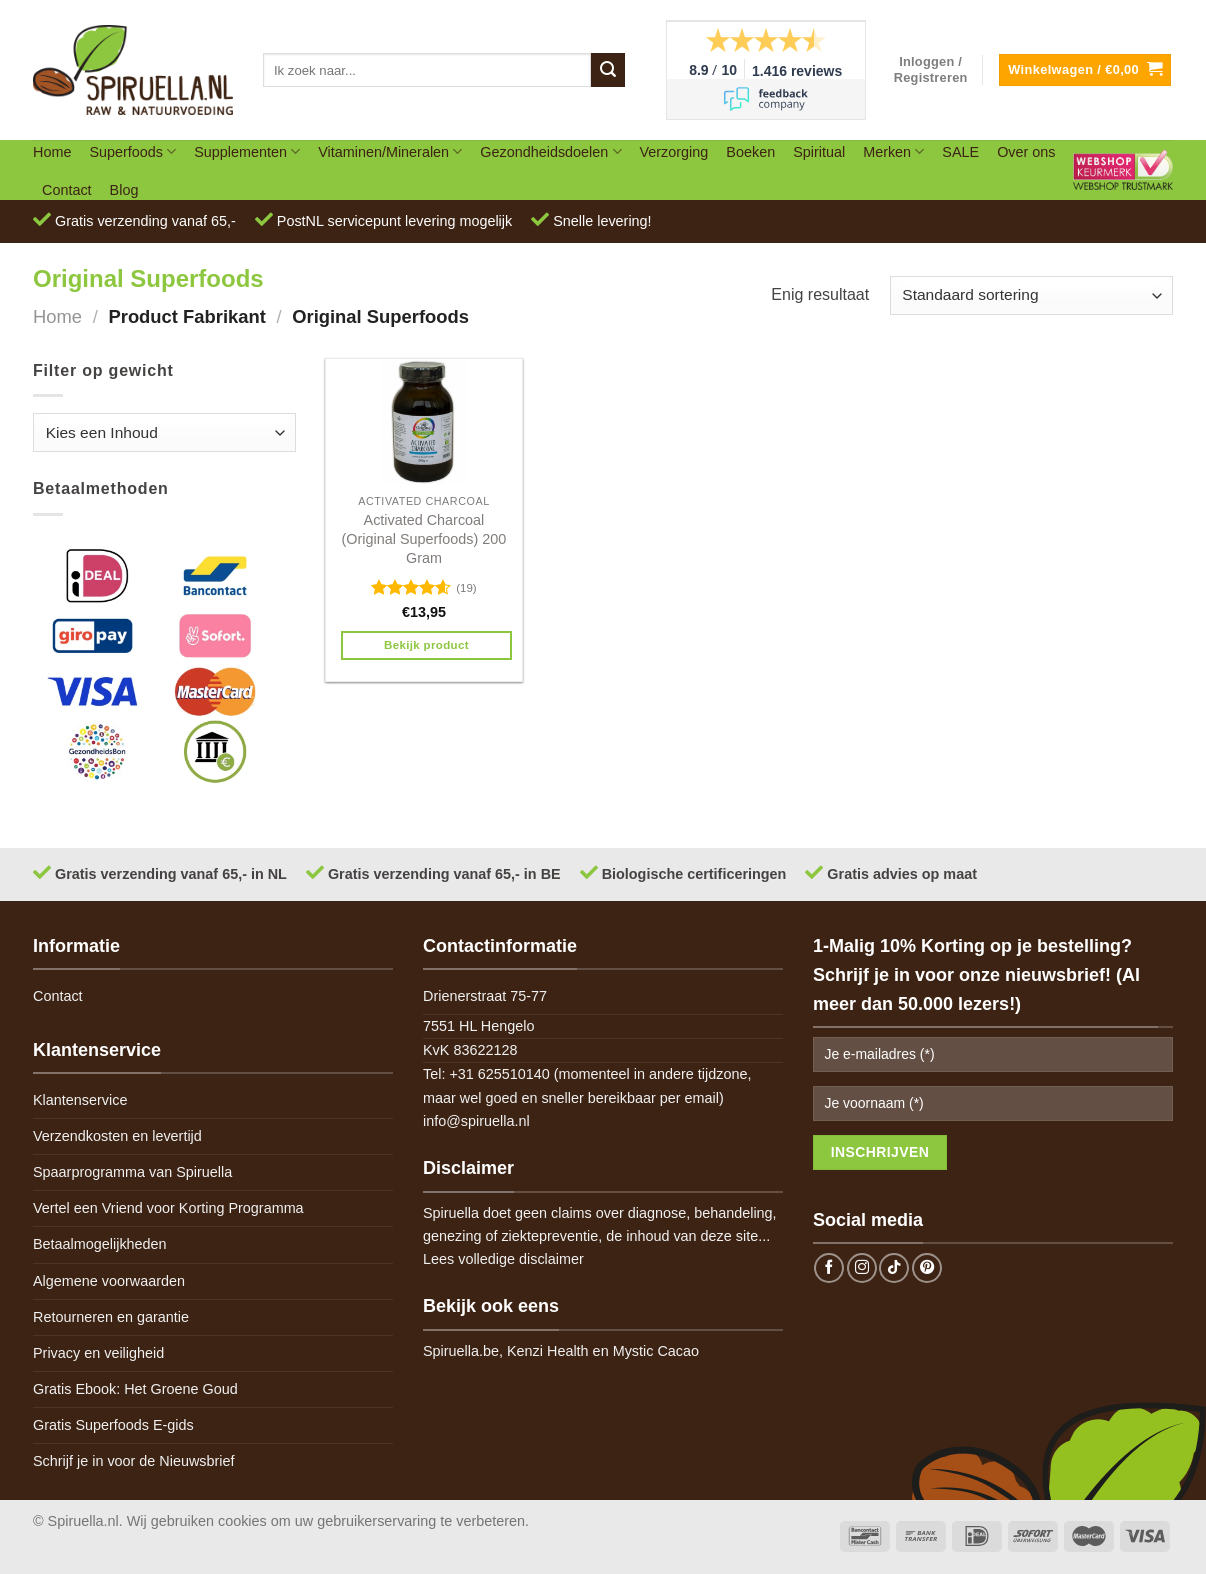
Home (52, 152)
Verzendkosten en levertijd (117, 1136)
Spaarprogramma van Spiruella (132, 1172)
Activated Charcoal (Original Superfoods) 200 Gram (424, 538)
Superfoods (132, 151)
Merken (893, 151)
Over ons (1026, 152)
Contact (67, 190)
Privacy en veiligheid (98, 1353)
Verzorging (674, 152)
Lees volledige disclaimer (503, 1259)
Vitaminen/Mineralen (390, 151)
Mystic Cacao (656, 1351)
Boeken (750, 152)
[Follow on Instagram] (862, 1268)
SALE (960, 152)
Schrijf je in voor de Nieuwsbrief (134, 1461)
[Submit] (608, 70)
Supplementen (247, 151)
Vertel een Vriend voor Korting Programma (168, 1208)
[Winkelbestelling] (1031, 295)
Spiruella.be (461, 1351)
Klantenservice (80, 1100)
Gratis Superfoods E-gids (113, 1425)
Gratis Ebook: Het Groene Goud (135, 1389)
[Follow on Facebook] (829, 1268)
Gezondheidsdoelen (550, 151)
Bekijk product (426, 645)
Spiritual (819, 152)
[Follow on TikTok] (894, 1268)
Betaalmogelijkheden (100, 1244)
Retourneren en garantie (111, 1317)
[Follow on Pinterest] (927, 1268)
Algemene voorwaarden (109, 1281)
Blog (124, 190)
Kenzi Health (548, 1351)
